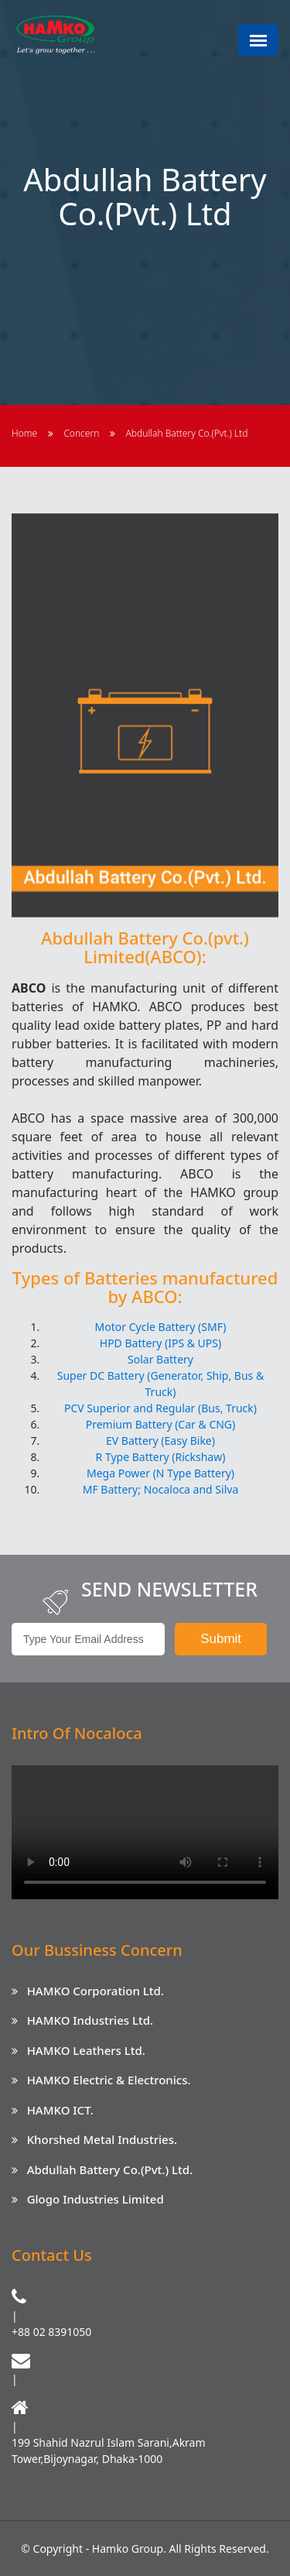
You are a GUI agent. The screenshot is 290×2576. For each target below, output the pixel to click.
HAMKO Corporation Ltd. (95, 1990)
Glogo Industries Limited (95, 2199)
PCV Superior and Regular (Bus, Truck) (160, 1408)
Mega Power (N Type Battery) (160, 1473)
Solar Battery (160, 1359)
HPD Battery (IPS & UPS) (160, 1343)
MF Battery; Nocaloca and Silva (161, 1489)
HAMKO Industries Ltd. (90, 2020)
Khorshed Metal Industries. (102, 2139)
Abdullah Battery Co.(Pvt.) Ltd (187, 433)
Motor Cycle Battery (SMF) (161, 1326)
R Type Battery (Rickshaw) (161, 1456)
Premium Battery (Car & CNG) (161, 1424)
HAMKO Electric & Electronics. (109, 2079)
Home (24, 433)
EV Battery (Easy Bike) (160, 1440)
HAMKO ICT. (60, 2110)
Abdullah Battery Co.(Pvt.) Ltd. (110, 2169)
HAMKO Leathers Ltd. (86, 2050)
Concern (81, 433)
